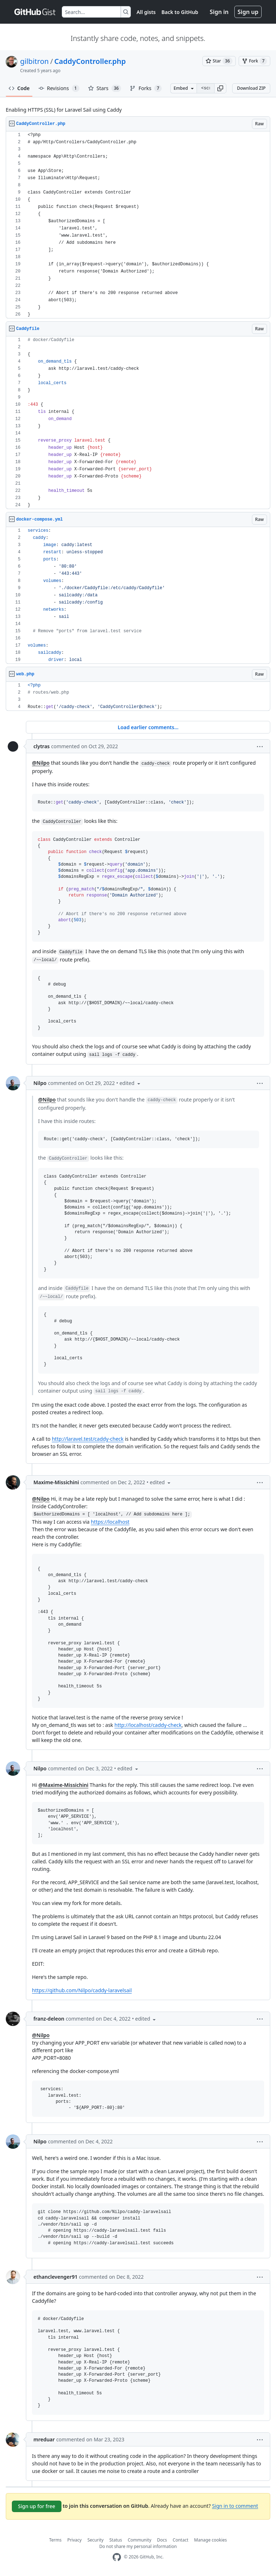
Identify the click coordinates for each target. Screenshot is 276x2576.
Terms (55, 2540)
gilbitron (34, 61)
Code (19, 88)
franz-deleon (48, 2018)
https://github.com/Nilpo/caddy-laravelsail (82, 1990)
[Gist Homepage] (35, 12)
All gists (146, 12)
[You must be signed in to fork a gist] (254, 61)
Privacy (74, 2540)
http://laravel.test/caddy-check (88, 1438)
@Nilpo (41, 762)
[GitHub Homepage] (116, 2557)
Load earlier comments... (148, 727)
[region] (138, 224)
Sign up (248, 12)
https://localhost (110, 1521)
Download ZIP (251, 88)
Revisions (58, 88)
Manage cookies (210, 2540)
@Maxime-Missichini (63, 1784)
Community (139, 2540)
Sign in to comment (235, 2505)
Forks (146, 88)
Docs (162, 2540)
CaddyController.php (90, 61)
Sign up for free (36, 2506)
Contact (180, 2540)
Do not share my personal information (138, 2546)
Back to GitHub (179, 12)
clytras (41, 746)
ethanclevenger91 (55, 2276)
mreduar (44, 2439)
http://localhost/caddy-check (148, 1725)
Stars (104, 88)
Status (115, 2540)
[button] (220, 88)
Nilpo (39, 1083)
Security (95, 2540)
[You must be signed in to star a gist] (219, 61)
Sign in (219, 12)
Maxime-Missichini (56, 1482)
